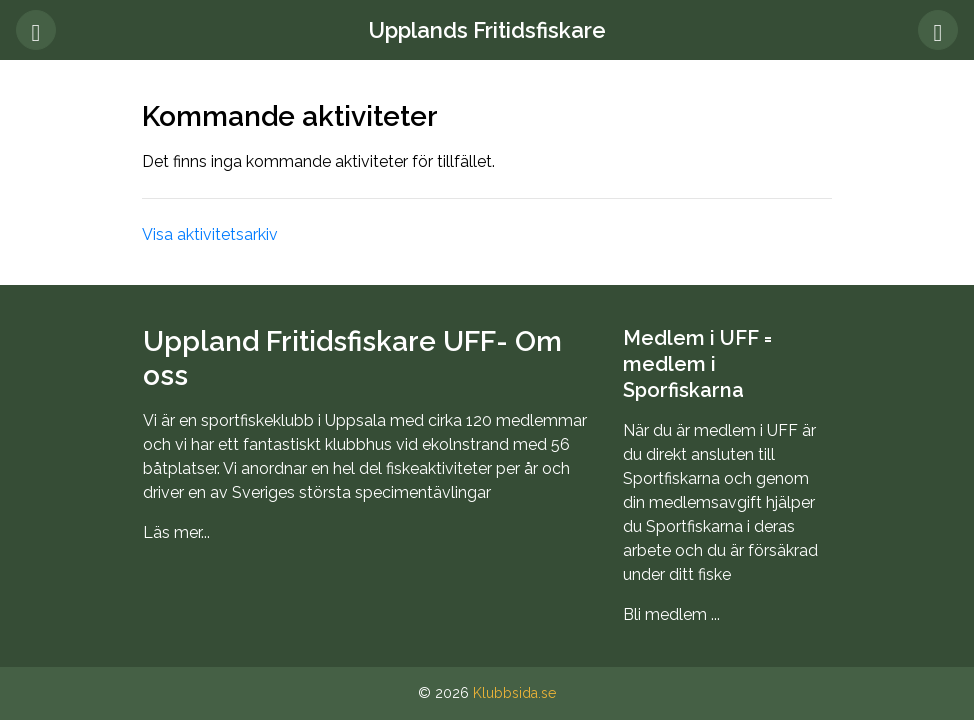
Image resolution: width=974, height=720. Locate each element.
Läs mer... (176, 532)
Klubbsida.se (514, 693)
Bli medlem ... (671, 614)
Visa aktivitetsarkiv (210, 234)
